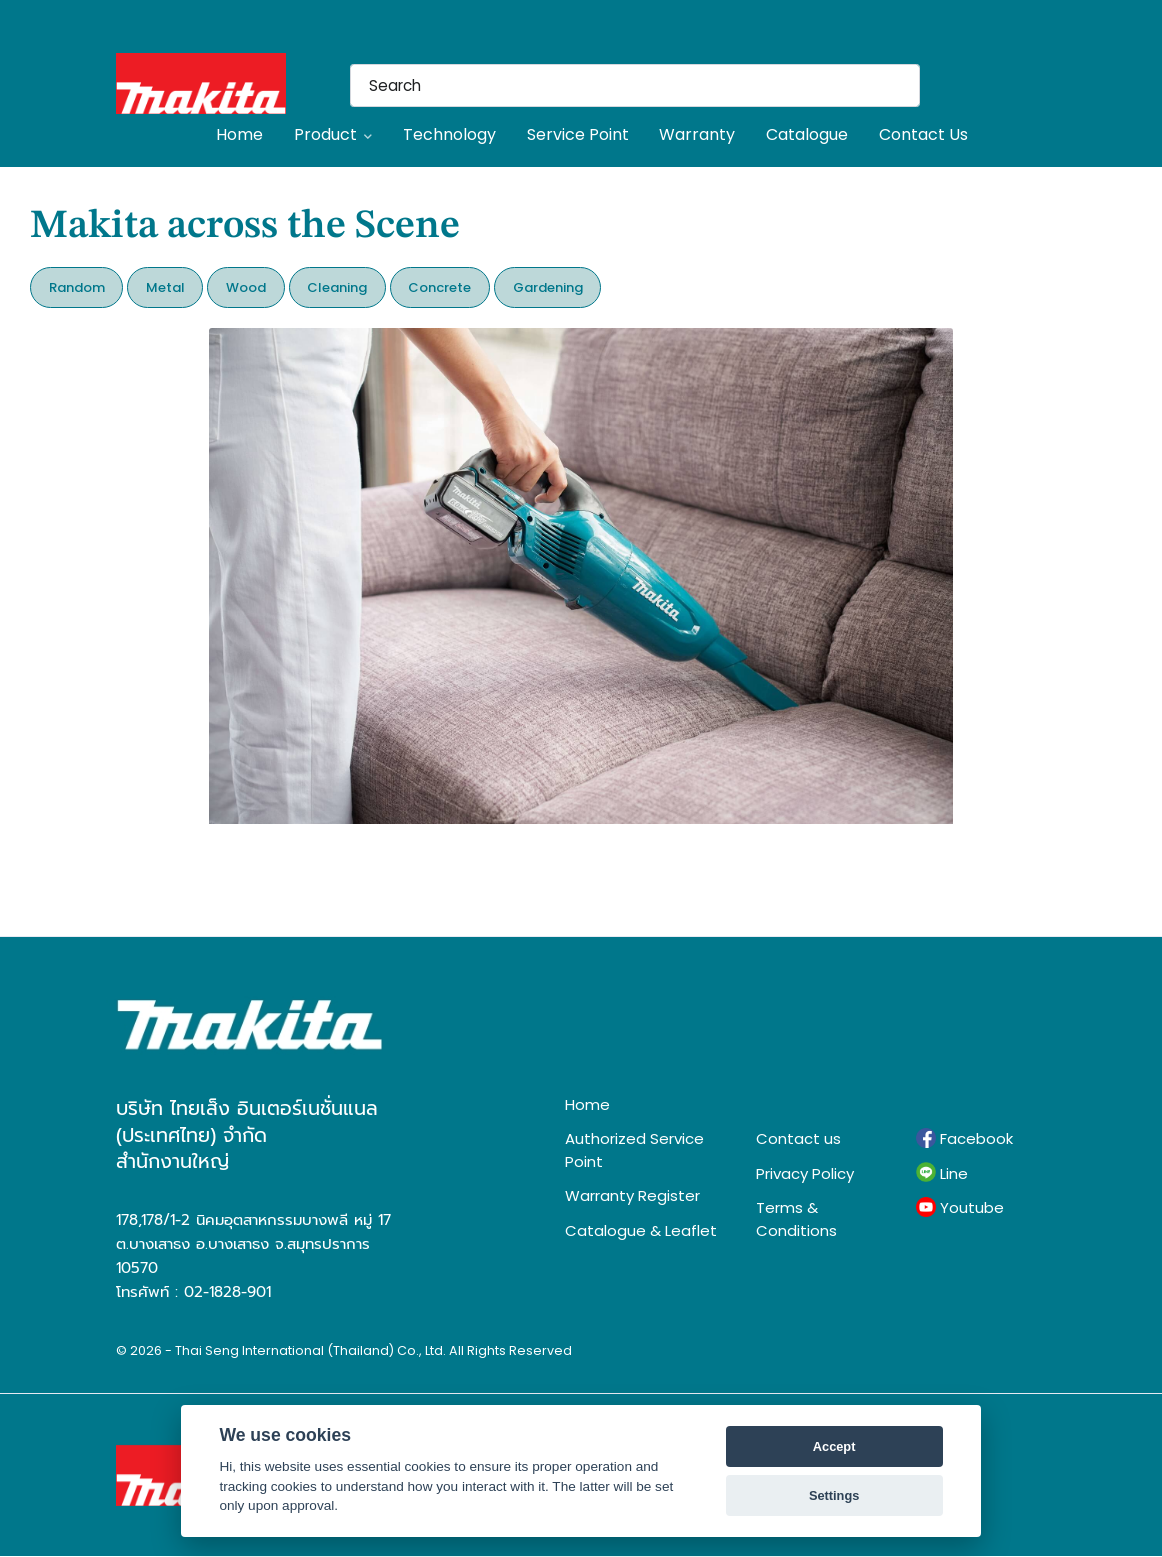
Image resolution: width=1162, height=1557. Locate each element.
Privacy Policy (805, 1173)
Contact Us (923, 134)
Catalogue (807, 134)
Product (333, 134)
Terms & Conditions (796, 1219)
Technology (449, 134)
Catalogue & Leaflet (641, 1230)
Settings (834, 1495)
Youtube (960, 1208)
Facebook (964, 1139)
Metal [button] (165, 287)
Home (239, 134)
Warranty (697, 134)
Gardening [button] (548, 287)
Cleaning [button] (337, 287)
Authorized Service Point (634, 1150)
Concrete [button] (439, 287)
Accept (834, 1446)
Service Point (578, 134)
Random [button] (77, 287)
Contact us (798, 1138)
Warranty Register (632, 1195)
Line (942, 1173)
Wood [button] (246, 287)
